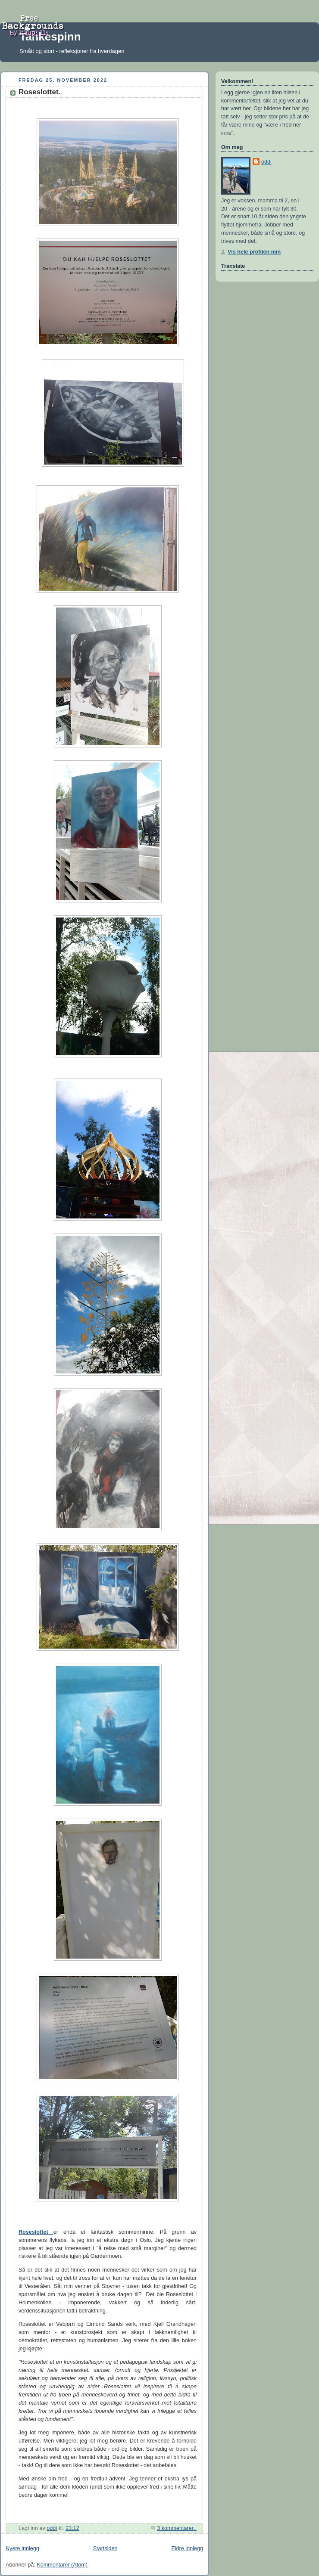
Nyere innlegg (22, 2548)
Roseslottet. (39, 92)
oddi (266, 162)
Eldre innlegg (187, 2548)
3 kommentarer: (177, 2528)
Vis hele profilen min (254, 252)
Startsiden (105, 2548)
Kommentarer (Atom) (62, 2565)
